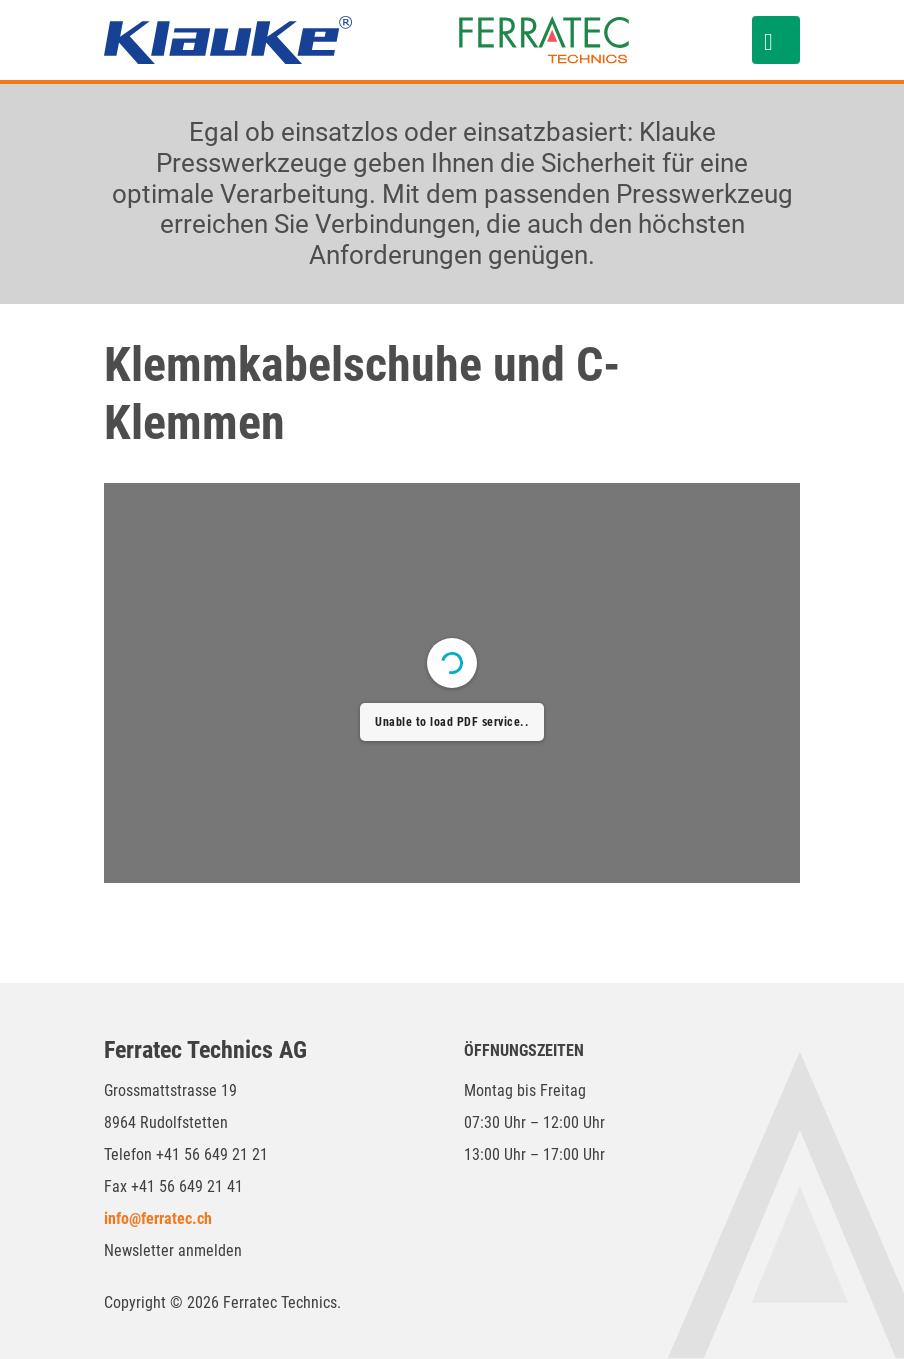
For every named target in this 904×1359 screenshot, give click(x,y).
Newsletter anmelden (173, 1250)
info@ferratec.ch (158, 1218)
